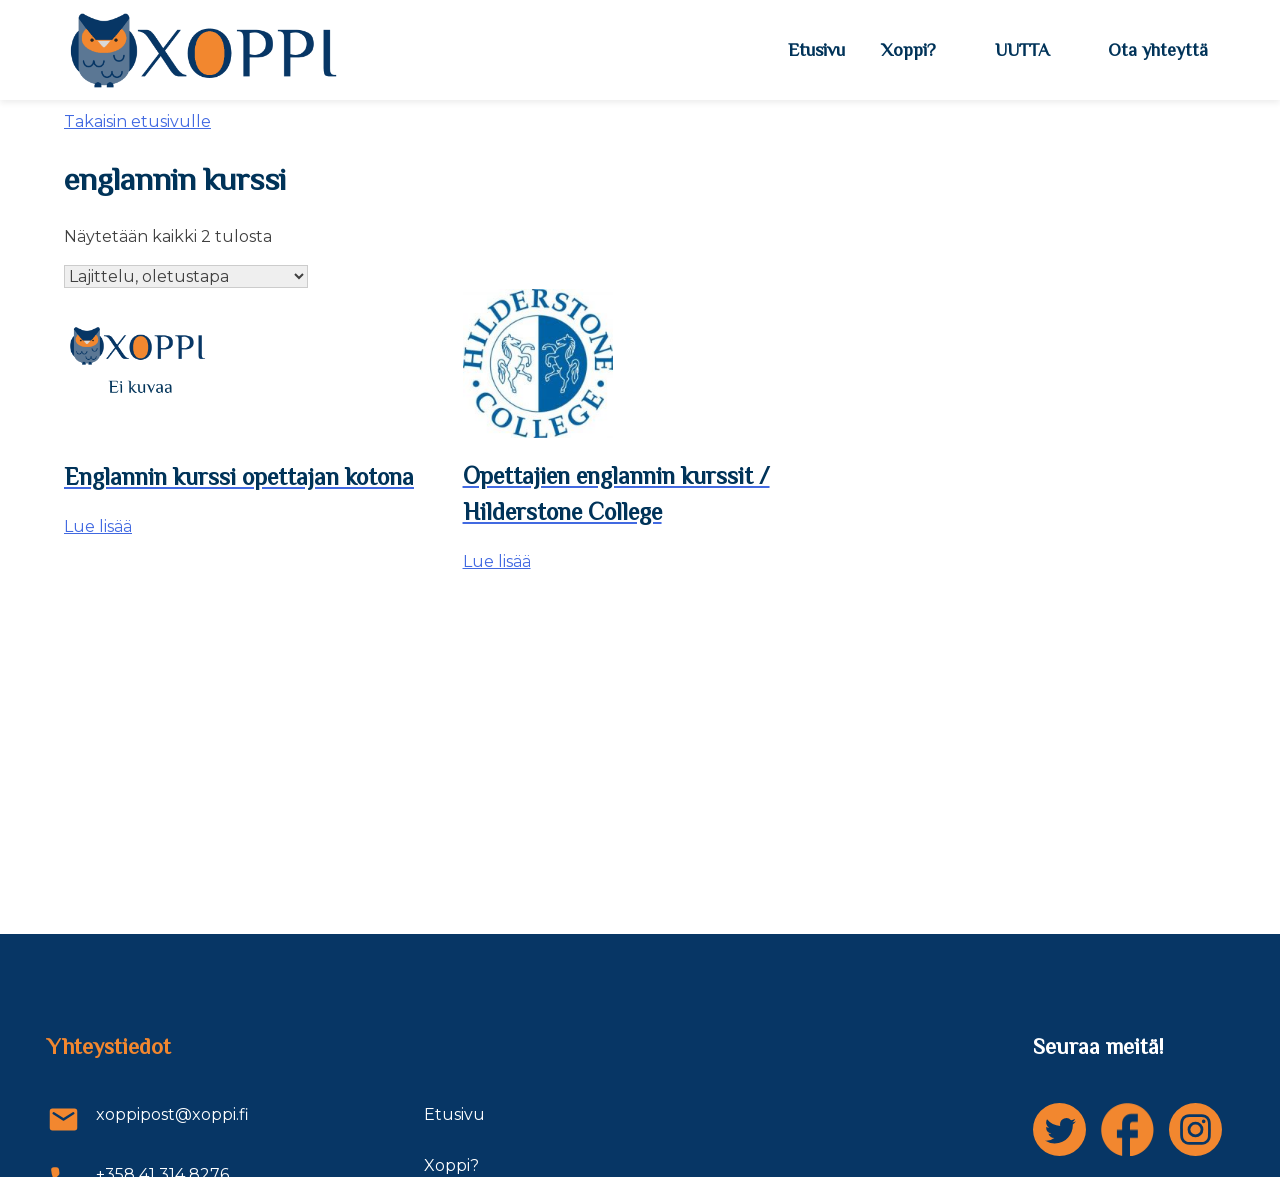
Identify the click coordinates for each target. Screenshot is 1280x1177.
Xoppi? (908, 50)
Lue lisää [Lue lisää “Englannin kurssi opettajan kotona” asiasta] (98, 526)
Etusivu (816, 50)
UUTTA (1022, 50)
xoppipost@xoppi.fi (148, 1119)
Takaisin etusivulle (137, 121)
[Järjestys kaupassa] (186, 276)
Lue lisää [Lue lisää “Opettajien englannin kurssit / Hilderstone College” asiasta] (497, 561)
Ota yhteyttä (1158, 50)
